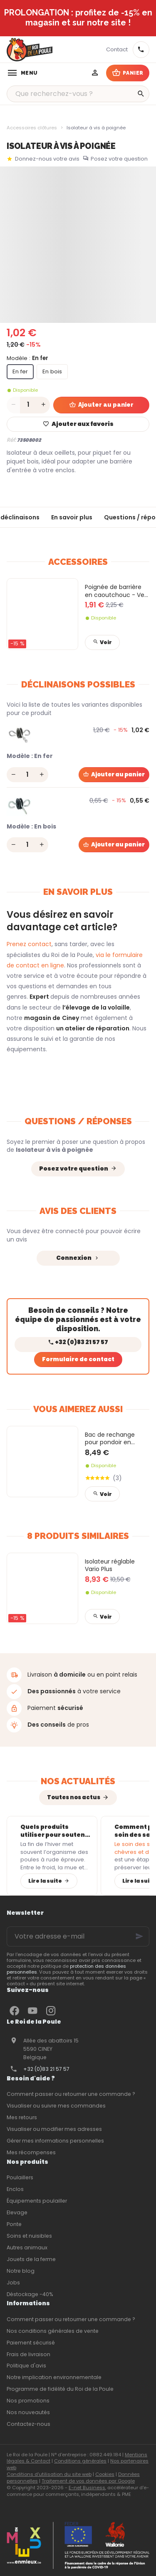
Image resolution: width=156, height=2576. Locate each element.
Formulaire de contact (78, 1359)
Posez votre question (119, 159)
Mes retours (22, 2117)
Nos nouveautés (28, 2412)
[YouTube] (32, 2010)
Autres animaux (27, 2247)
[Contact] (117, 49)
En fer (20, 371)
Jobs (13, 2282)
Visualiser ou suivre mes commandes (56, 2105)
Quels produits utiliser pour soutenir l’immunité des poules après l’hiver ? (55, 1830)
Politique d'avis (26, 2365)
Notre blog (21, 2270)
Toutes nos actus (73, 1797)
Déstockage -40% (30, 2294)
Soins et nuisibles (29, 2235)
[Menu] (22, 73)
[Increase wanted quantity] (43, 405)
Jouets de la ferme (31, 2259)
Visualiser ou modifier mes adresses (54, 2129)
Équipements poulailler (37, 2200)
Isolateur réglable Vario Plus (110, 1565)
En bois (52, 371)
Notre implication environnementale (54, 2377)
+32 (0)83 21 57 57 (46, 2068)
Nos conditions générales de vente (53, 2330)
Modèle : (27, 358)
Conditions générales (80, 2461)
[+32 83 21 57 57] (141, 49)
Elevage (17, 2212)
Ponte (14, 2224)
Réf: (11, 440)
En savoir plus (71, 517)
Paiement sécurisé (31, 2342)
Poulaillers (20, 2177)
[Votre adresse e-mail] (78, 1936)
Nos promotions (28, 2400)
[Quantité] (28, 405)
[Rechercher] (141, 94)
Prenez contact (29, 944)
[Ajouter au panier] (114, 774)
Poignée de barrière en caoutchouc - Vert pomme (117, 591)
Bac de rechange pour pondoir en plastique (110, 1438)
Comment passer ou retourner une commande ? (71, 2094)
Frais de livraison (28, 2354)
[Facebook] (14, 2010)
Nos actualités (78, 1781)
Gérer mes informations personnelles (55, 2140)
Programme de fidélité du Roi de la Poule (60, 2388)
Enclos (15, 2189)
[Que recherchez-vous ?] (78, 94)
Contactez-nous (28, 2423)
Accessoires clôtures (32, 127)
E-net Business (87, 2487)
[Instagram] (50, 2010)
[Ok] (139, 1936)
